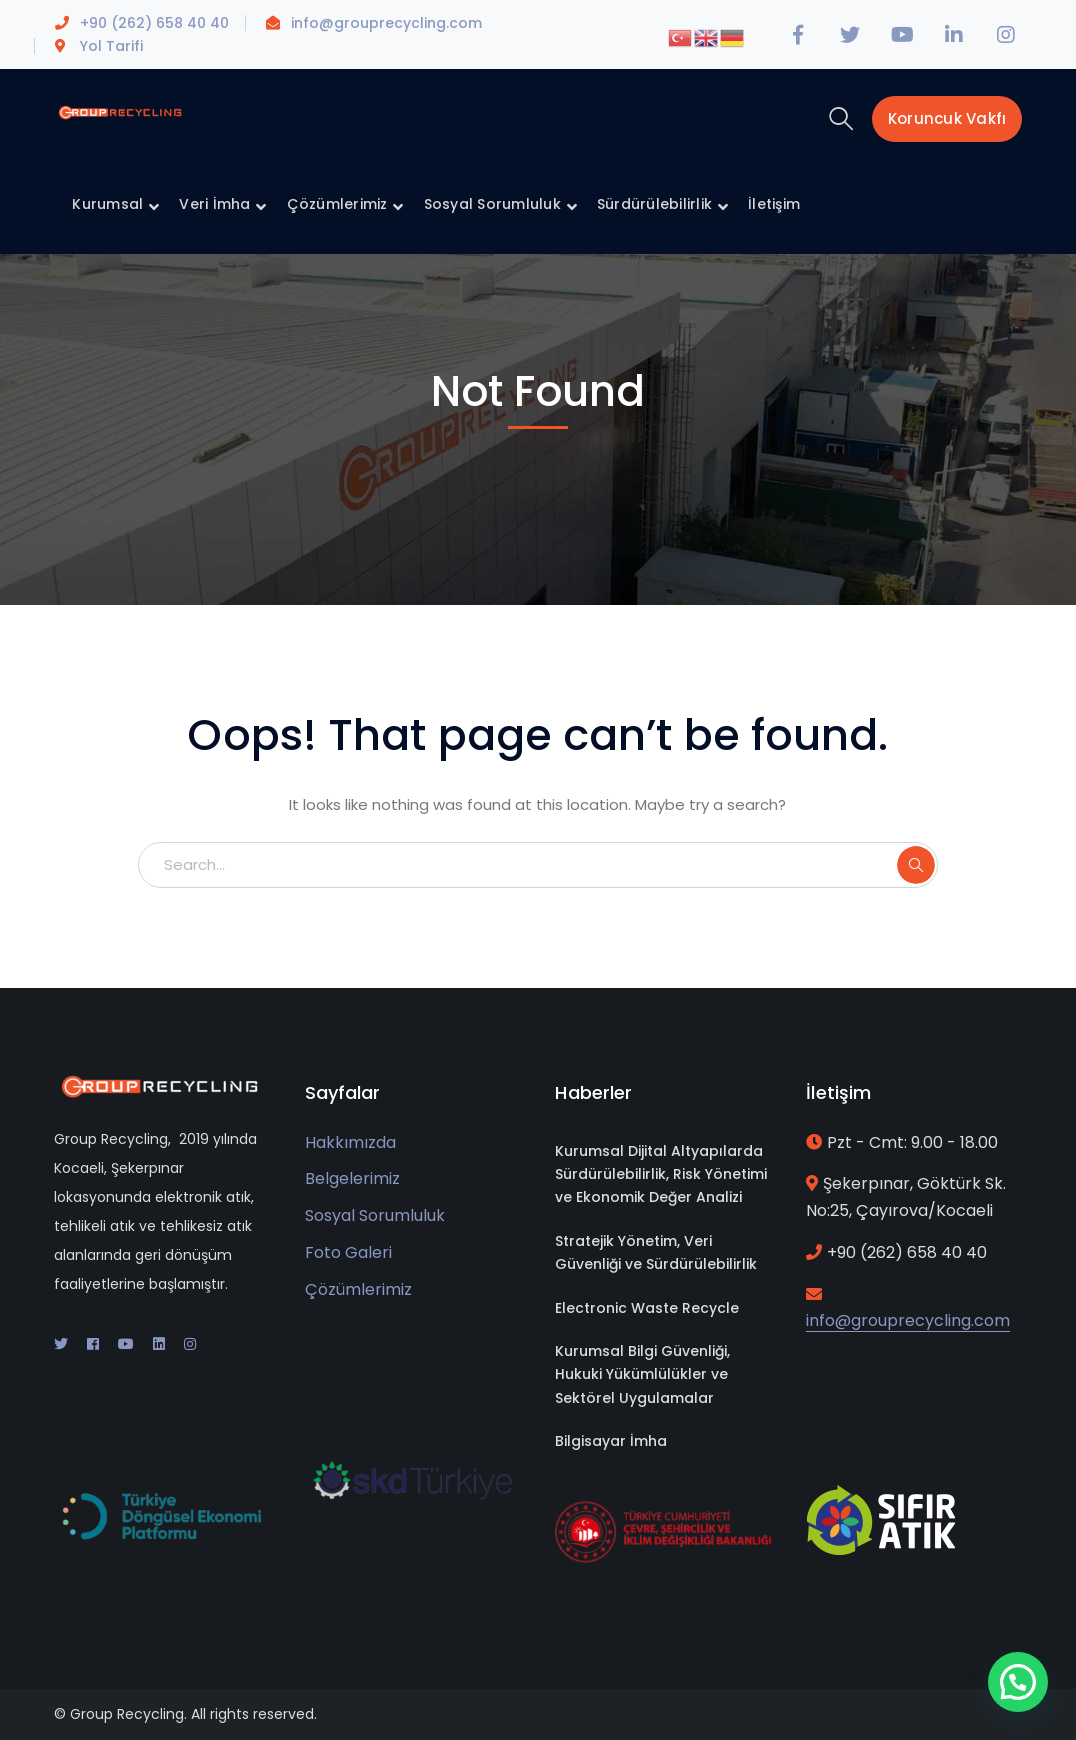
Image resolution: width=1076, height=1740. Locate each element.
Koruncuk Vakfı (947, 118)
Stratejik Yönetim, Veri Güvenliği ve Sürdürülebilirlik (656, 1252)
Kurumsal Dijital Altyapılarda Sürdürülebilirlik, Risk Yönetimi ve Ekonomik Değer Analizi (661, 1174)
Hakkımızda (350, 1142)
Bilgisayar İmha (611, 1441)
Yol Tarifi (111, 46)
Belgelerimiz (352, 1178)
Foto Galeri (348, 1252)
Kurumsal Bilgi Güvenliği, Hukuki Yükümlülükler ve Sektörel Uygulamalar (642, 1374)
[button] (1018, 1682)
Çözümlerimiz (358, 1289)
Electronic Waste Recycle (647, 1308)
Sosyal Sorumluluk (375, 1215)
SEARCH (916, 865)
